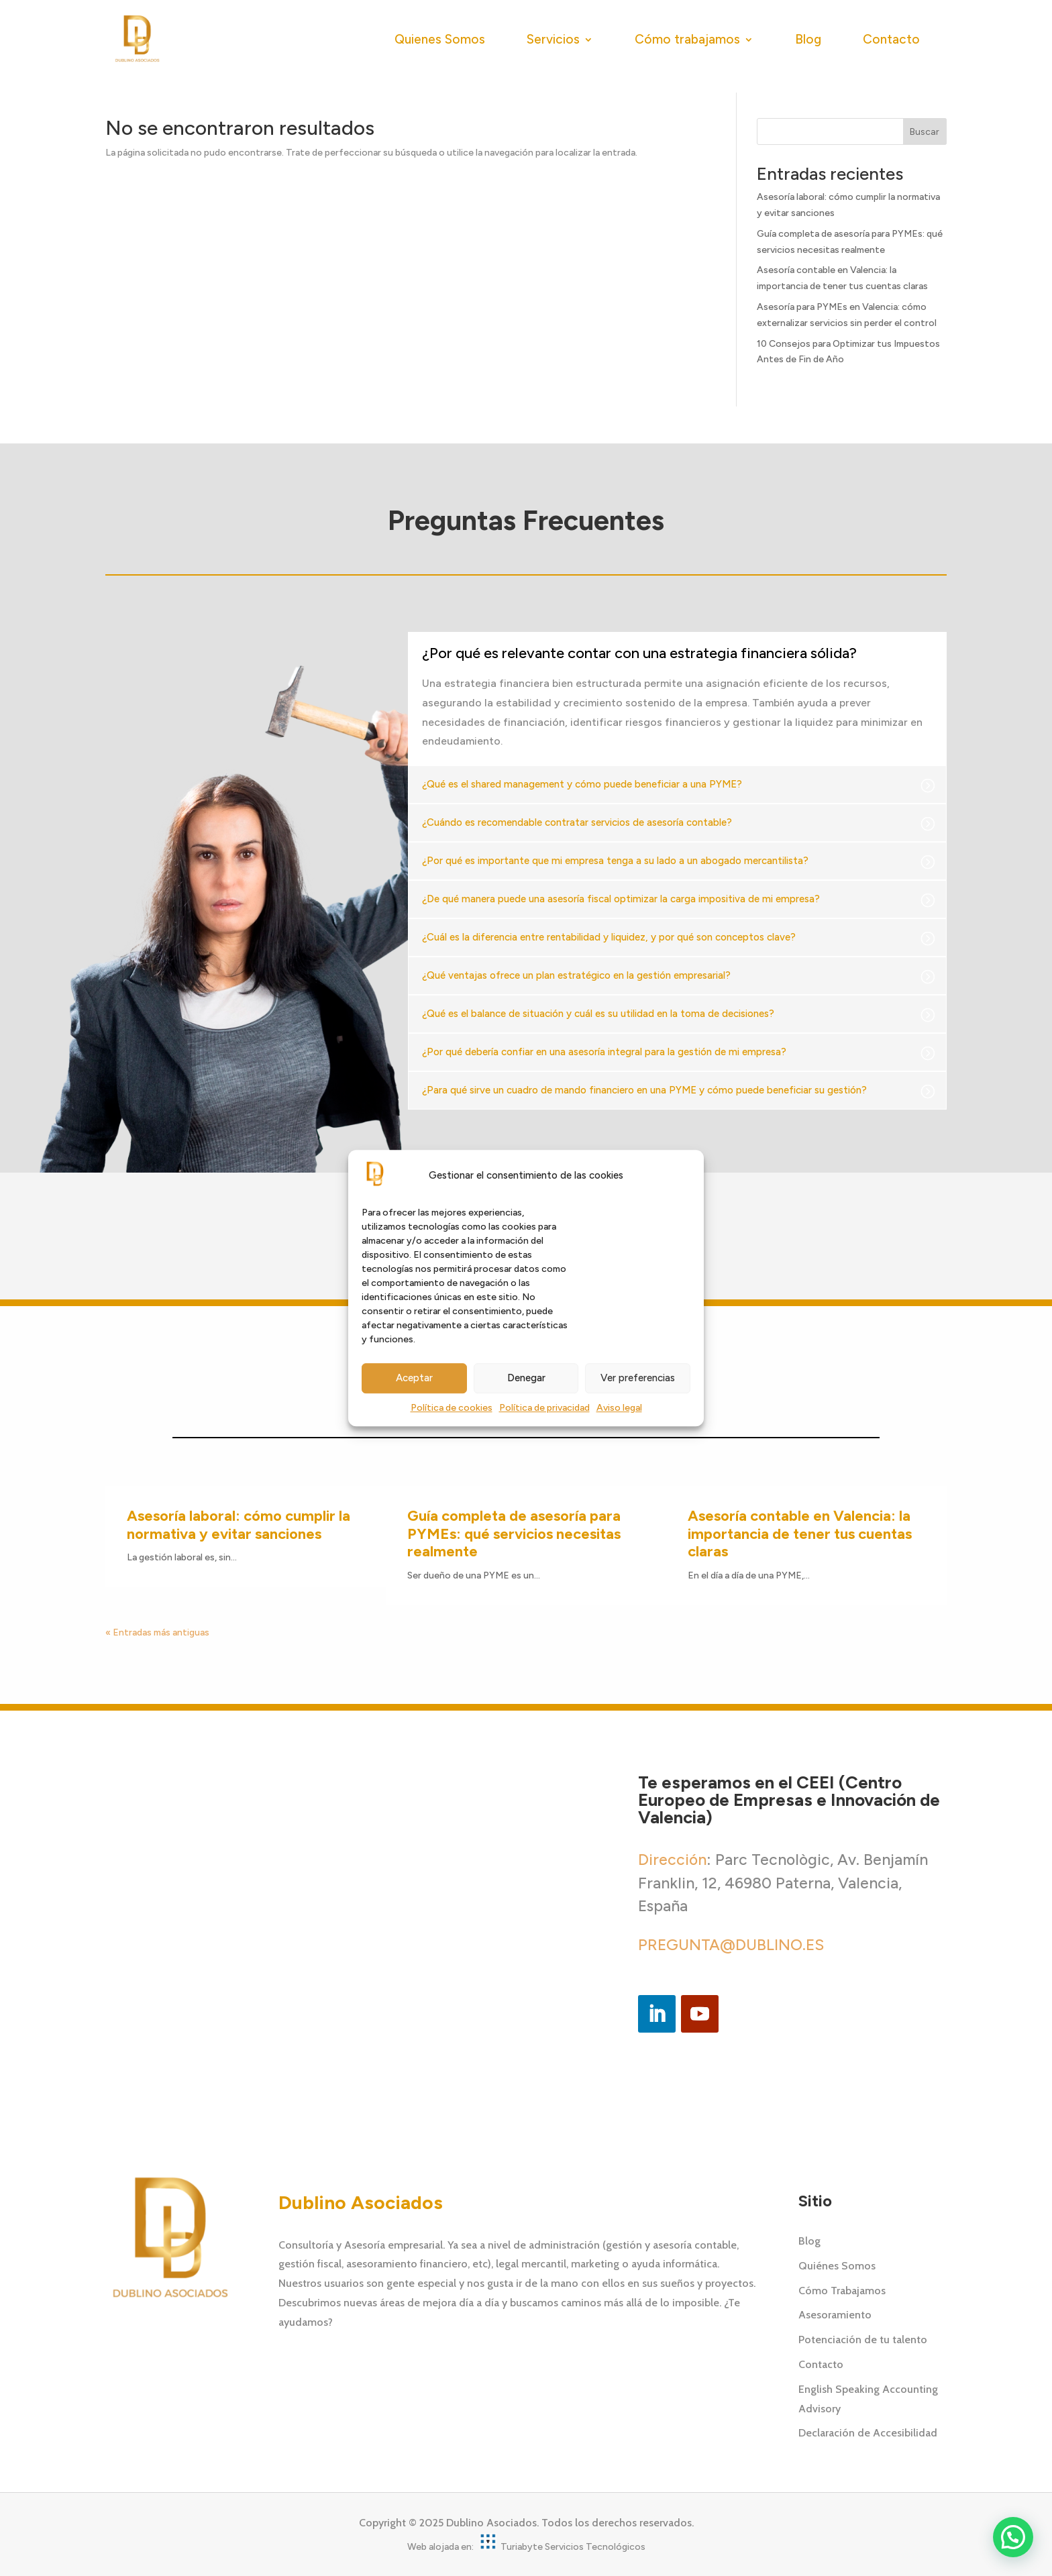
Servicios (553, 39)
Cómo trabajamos (687, 39)
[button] (1013, 2537)
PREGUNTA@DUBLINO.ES (731, 1944)
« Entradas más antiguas (157, 1632)
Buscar (924, 132)
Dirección (672, 1859)
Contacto (891, 39)
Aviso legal (619, 1407)
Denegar (526, 1379)
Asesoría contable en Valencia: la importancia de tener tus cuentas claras (800, 1533)
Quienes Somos (439, 39)
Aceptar (414, 1379)
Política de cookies (451, 1407)
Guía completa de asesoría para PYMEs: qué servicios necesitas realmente (514, 1533)
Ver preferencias (637, 1379)
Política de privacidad (544, 1407)
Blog (808, 39)
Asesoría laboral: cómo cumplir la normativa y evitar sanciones (238, 1524)
